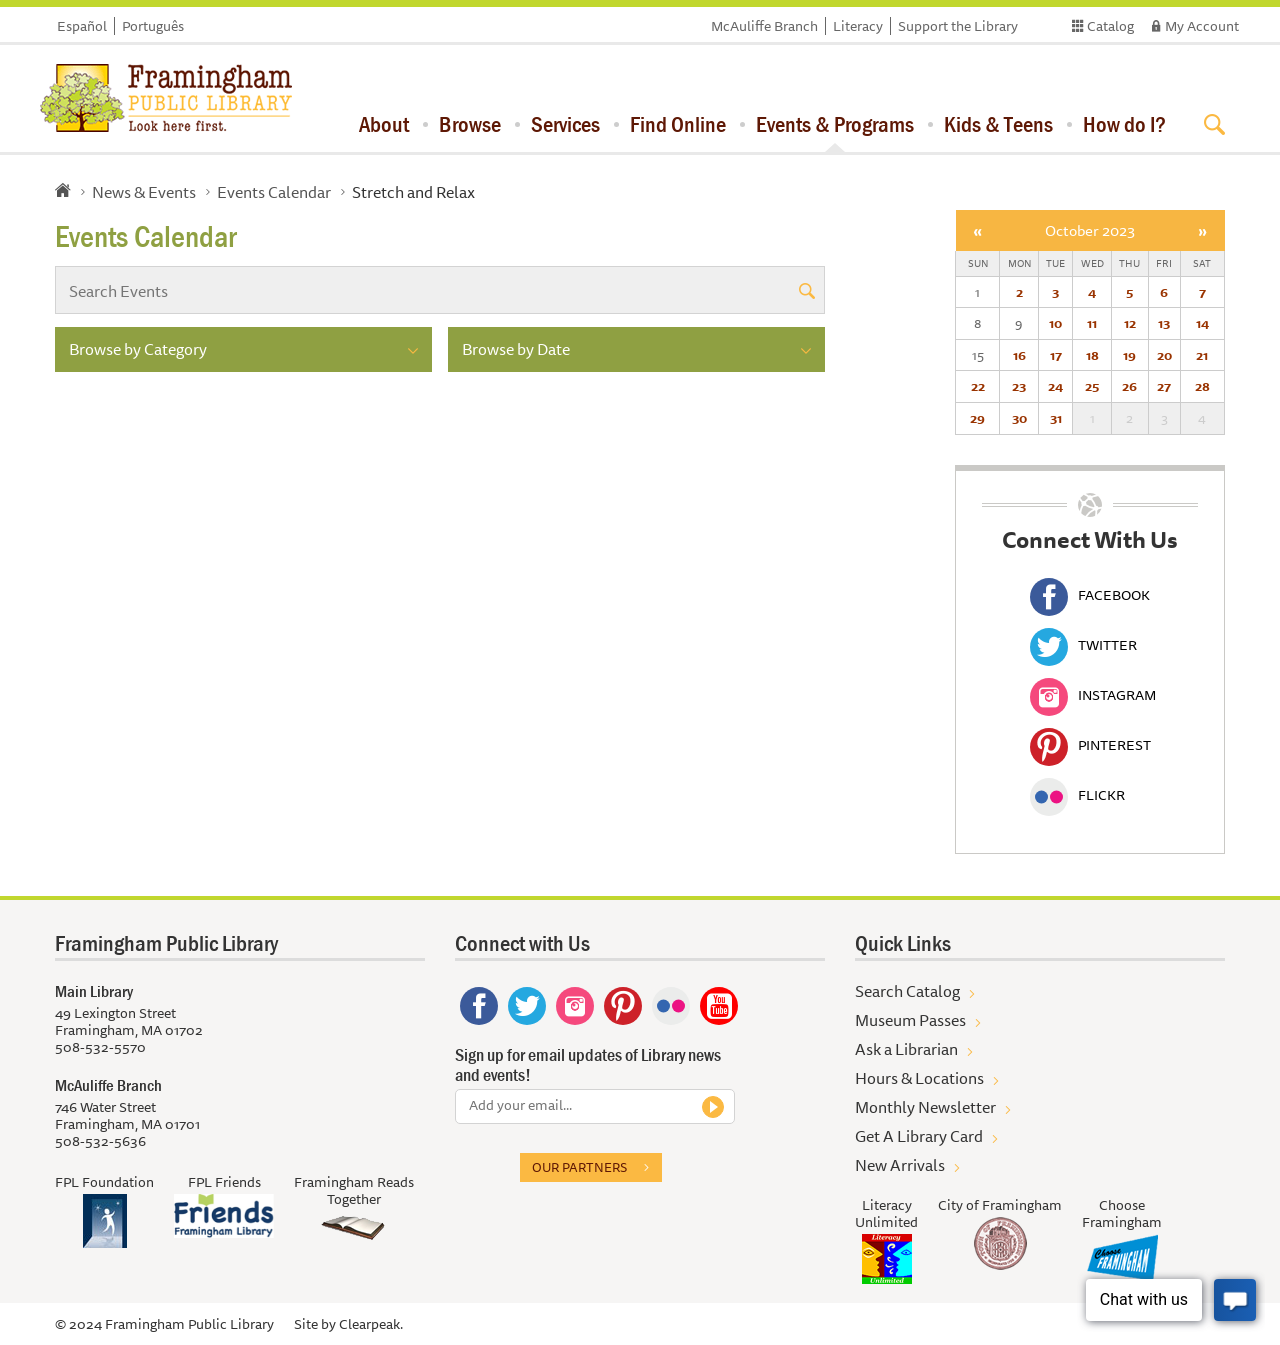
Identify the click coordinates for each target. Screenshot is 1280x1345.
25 (1092, 386)
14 (1202, 323)
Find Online (678, 124)
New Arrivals (900, 1165)
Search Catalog (907, 991)
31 (1056, 418)
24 (1055, 386)
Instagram (1093, 695)
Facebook (1090, 595)
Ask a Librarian (906, 1049)
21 (1202, 355)
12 (1130, 323)
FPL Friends (224, 1182)
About (384, 124)
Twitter (1083, 645)
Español (82, 26)
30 (1019, 418)
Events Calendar (274, 192)
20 (1164, 355)
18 (1092, 355)
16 (1019, 355)
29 (977, 418)
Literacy (858, 26)
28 (1202, 386)
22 (978, 386)
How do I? (1124, 124)
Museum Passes (910, 1020)
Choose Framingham (1122, 1213)
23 (1019, 386)
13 (1164, 323)
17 (1056, 355)
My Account (1202, 26)
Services (565, 124)
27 (1164, 386)
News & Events (144, 192)
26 (1129, 386)
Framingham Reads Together (354, 1190)
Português (153, 26)
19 (1129, 355)
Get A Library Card (919, 1136)
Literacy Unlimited (886, 1213)
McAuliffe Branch (764, 26)
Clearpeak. (371, 1324)
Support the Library (958, 26)
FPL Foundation (104, 1182)
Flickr (1077, 795)
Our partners (579, 1167)
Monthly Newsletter (925, 1107)
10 (1055, 323)
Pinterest (1090, 745)
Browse (470, 124)
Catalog (1110, 26)
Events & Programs (835, 124)
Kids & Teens (998, 124)
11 (1092, 323)
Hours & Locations (919, 1078)
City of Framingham (1000, 1205)
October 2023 (1090, 230)
